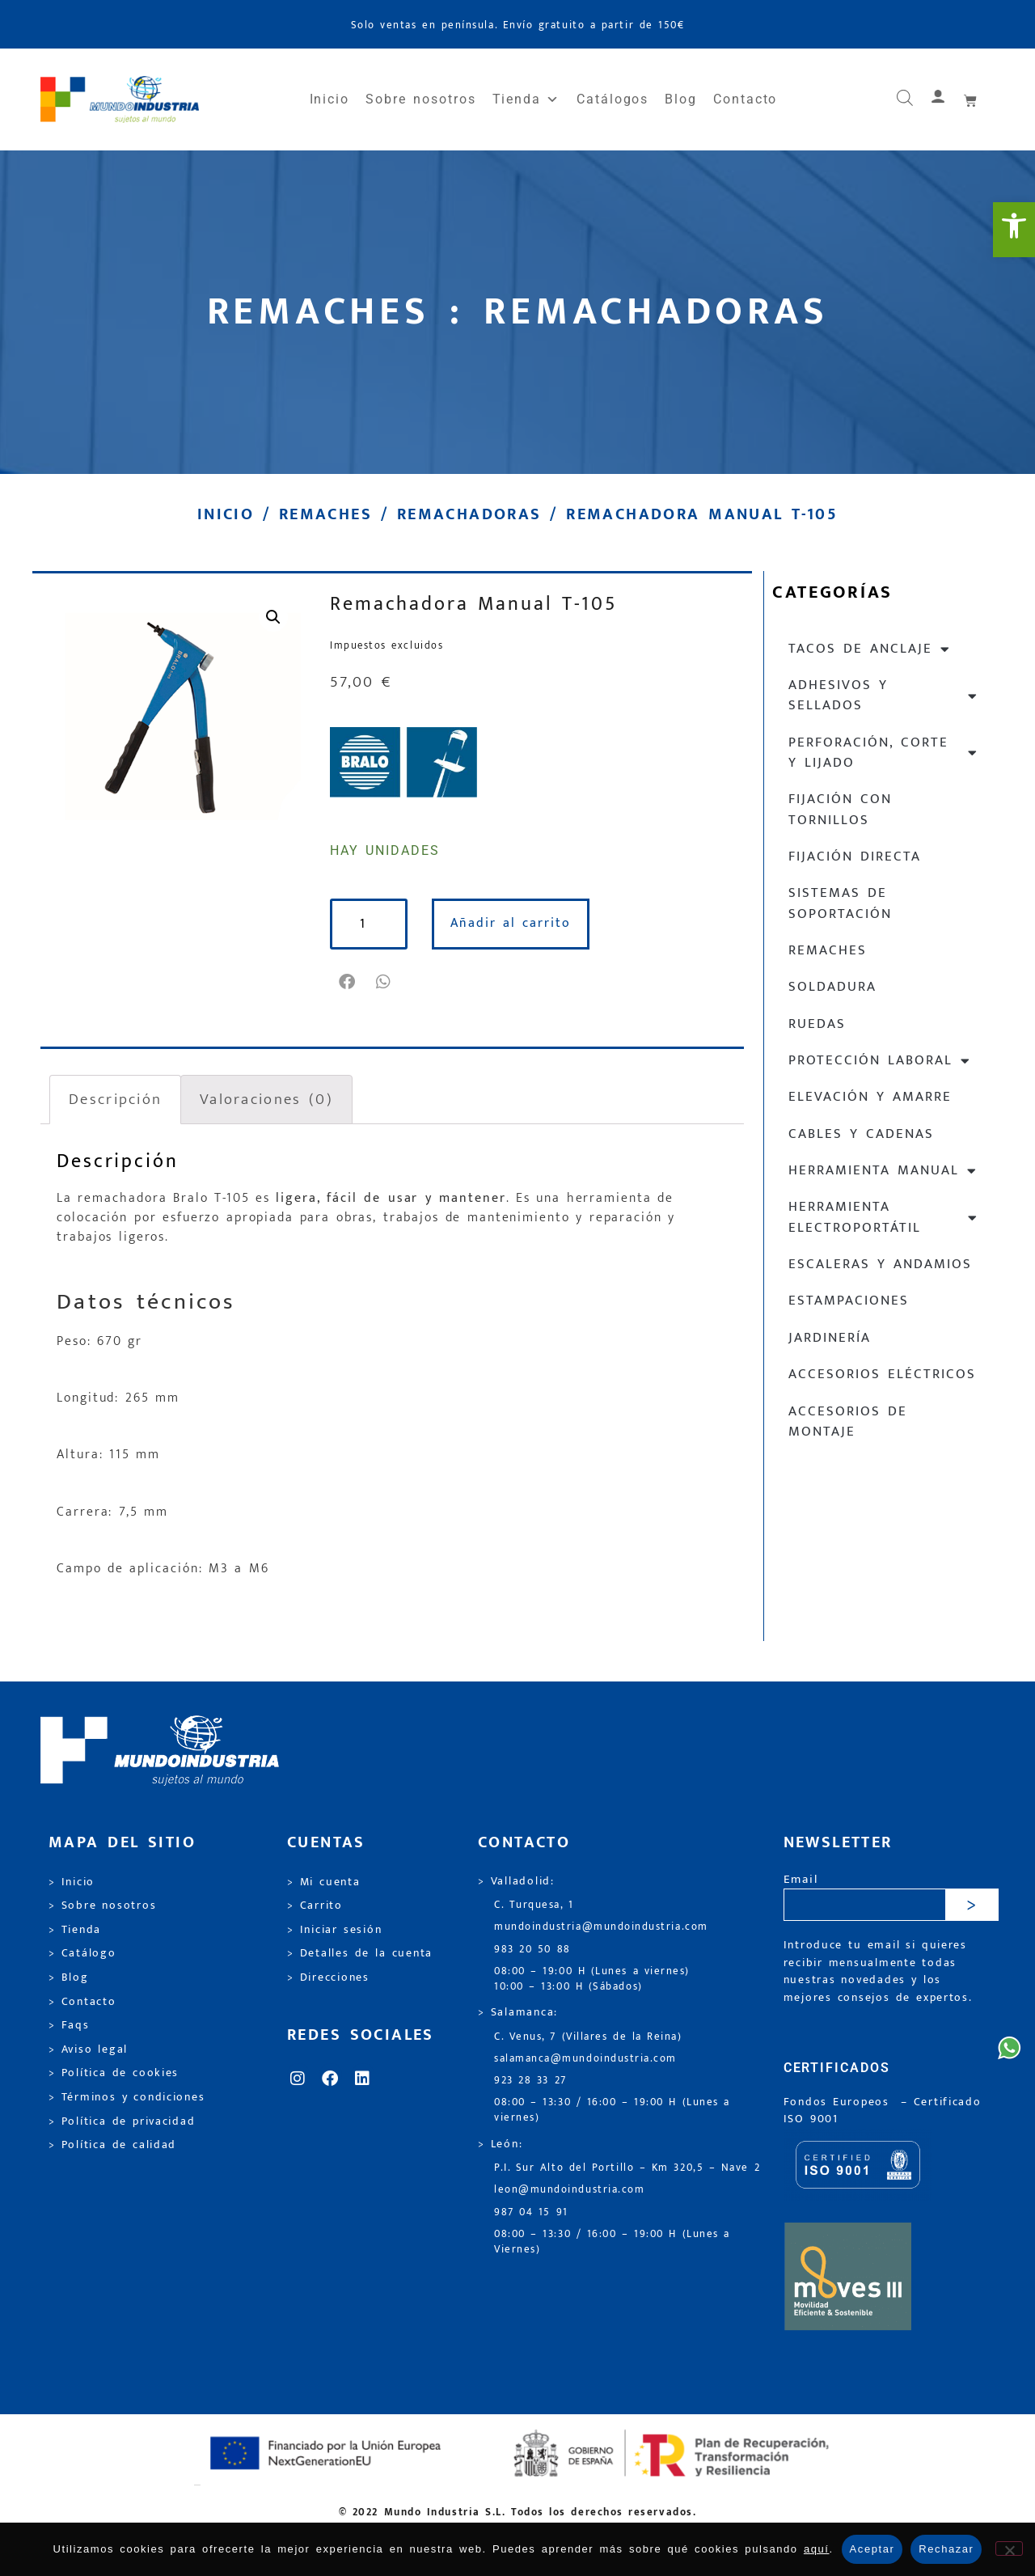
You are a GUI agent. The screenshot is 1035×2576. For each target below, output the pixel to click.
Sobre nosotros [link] (420, 99)
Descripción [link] (115, 1099)
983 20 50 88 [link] (532, 1949)
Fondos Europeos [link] (839, 2102)
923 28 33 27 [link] (530, 2080)
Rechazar (946, 2549)
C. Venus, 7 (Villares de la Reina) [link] (588, 2036)
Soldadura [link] (832, 986)
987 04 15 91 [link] (531, 2212)
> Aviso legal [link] (88, 2049)
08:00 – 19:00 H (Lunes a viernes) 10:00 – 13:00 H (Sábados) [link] (592, 1979)
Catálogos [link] (612, 99)
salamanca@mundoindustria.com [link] (585, 2058)
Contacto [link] (745, 99)
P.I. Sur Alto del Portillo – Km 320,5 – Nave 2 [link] (627, 2167)
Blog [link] (681, 99)
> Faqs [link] (69, 2025)
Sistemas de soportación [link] (840, 903)
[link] (1014, 229)
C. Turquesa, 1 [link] (534, 1905)
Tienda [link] (526, 99)
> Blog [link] (69, 1977)
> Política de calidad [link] (112, 2145)
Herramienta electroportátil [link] (883, 1216)
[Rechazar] (1009, 2548)
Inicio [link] (330, 99)
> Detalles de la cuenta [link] (360, 1953)
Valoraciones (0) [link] (266, 1099)
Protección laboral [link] (879, 1061)
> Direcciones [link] (328, 1977)
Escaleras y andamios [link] (880, 1264)
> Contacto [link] (82, 2001)
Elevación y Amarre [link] (870, 1096)
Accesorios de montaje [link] (847, 1421)
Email (801, 1880)
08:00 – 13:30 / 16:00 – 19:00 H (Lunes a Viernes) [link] (612, 2242)
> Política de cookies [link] (114, 2073)
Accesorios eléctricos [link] (882, 1374)
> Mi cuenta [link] (324, 1882)
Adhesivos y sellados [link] (883, 695)
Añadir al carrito (510, 923)
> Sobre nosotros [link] (102, 1905)
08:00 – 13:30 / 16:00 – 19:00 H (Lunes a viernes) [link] (612, 2110)
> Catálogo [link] (82, 1953)
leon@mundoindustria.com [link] (569, 2189)
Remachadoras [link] (469, 514)
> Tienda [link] (75, 1929)
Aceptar (872, 2549)
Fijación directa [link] (854, 856)
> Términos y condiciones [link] (127, 2097)
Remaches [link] (325, 514)
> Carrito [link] (315, 1905)
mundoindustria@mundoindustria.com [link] (601, 1926)
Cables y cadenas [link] (861, 1134)
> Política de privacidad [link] (122, 2121)
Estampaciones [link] (848, 1300)
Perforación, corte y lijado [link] (883, 752)
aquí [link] (817, 2549)
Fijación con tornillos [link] (840, 809)
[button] (348, 982)
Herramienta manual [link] (883, 1171)
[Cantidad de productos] (369, 924)
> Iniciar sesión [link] (334, 1929)
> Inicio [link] (72, 1882)
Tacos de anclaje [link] (869, 649)
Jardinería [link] (829, 1337)
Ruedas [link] (817, 1024)
